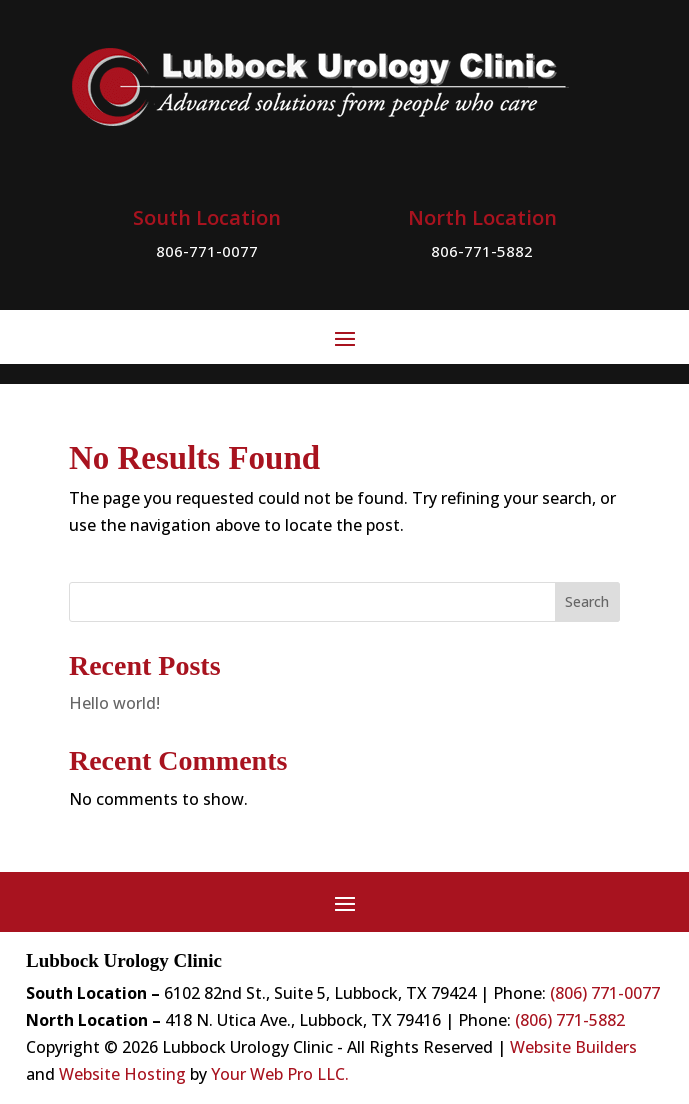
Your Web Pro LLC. (280, 1074)
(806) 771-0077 (605, 993)
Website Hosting (122, 1074)
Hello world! (114, 703)
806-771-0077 (207, 251)
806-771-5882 (482, 251)
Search (587, 601)
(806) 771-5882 (570, 1020)
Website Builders (573, 1047)
